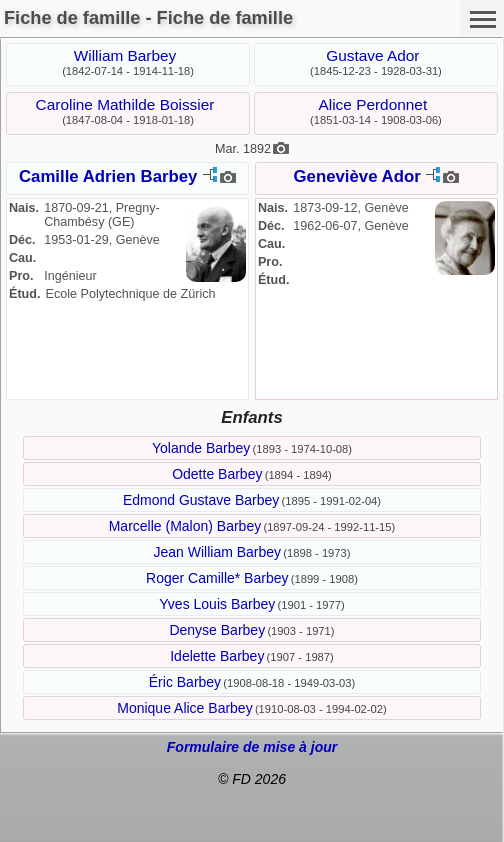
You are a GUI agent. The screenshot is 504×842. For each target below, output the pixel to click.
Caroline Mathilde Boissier (125, 104)
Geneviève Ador (357, 176)
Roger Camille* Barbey (217, 578)
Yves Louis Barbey (217, 604)
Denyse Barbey (217, 630)
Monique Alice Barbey (184, 708)
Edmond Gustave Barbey (201, 500)
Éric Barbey (185, 682)
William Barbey (125, 55)
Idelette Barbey (217, 656)
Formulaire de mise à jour (252, 747)
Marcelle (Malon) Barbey (185, 526)
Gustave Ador (372, 55)
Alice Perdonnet (373, 104)
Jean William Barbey (217, 552)
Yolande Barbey (201, 448)
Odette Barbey (217, 474)
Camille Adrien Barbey (108, 176)
